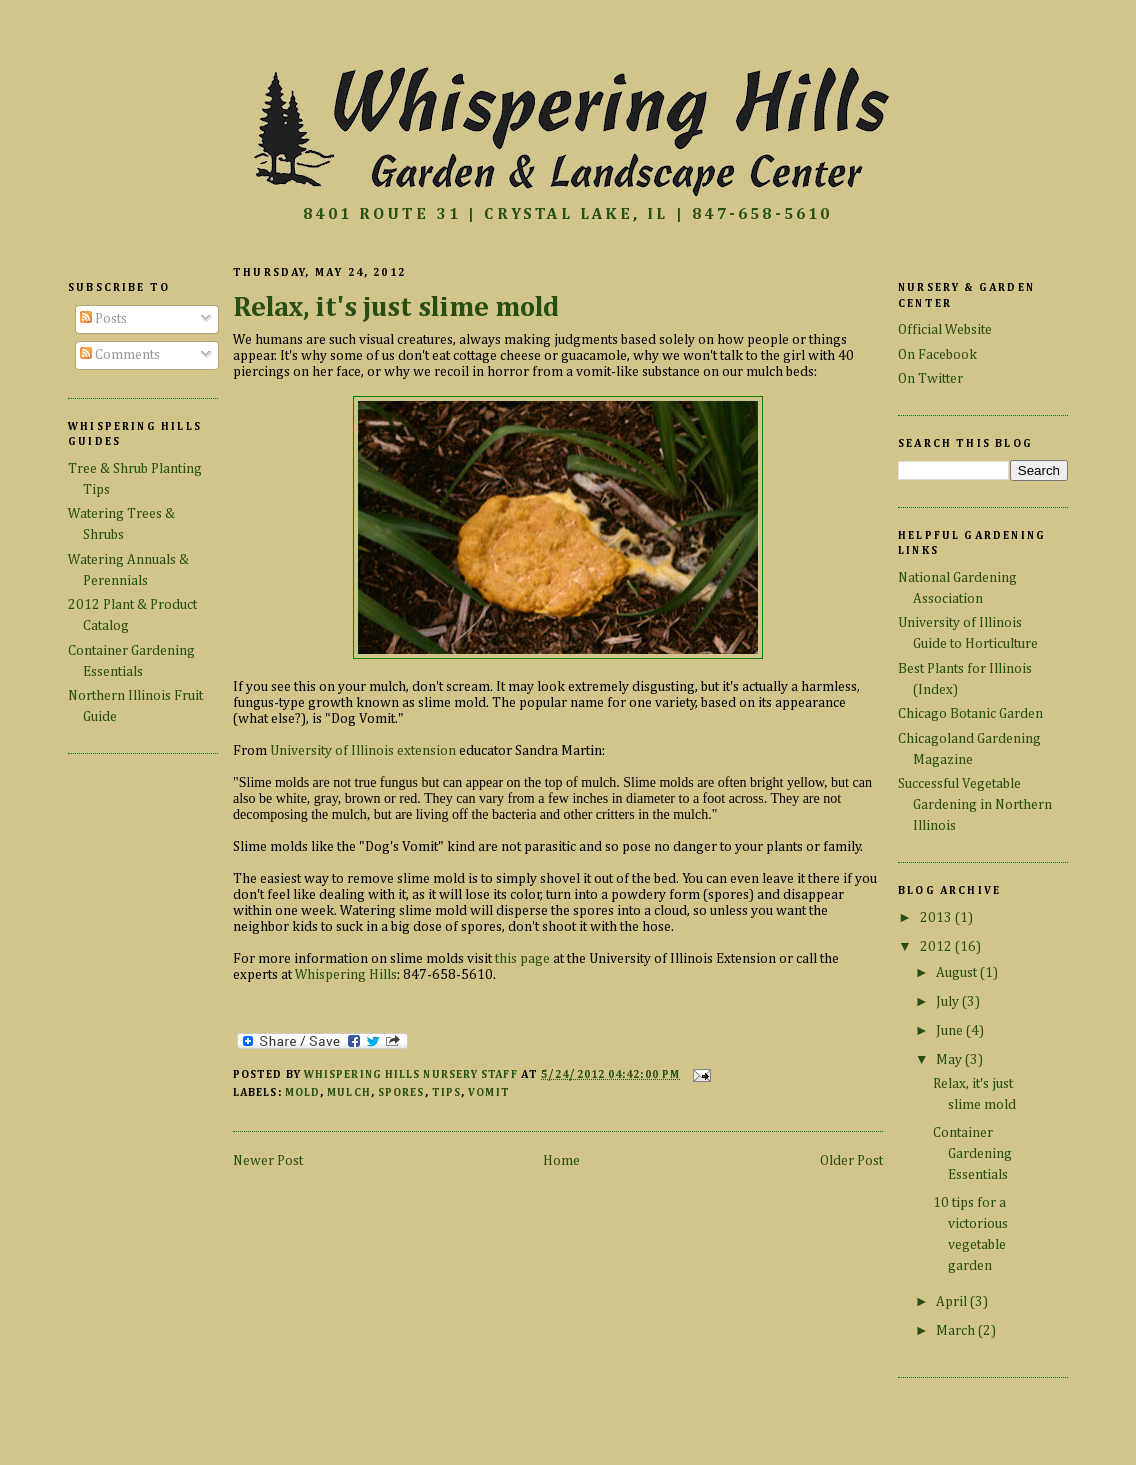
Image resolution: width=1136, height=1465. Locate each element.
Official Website (945, 330)
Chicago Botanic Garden (970, 714)
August (958, 973)
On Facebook (937, 355)
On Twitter (930, 379)
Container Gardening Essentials (972, 1154)
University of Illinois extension (363, 751)
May (950, 1060)
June (951, 1031)
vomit (488, 1093)
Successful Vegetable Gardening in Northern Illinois (975, 805)
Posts (103, 319)
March (957, 1331)
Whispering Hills (346, 975)
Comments (120, 355)
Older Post (851, 1161)
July (949, 1002)
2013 (937, 918)
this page (522, 959)
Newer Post (268, 1161)
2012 (937, 947)
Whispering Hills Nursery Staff (412, 1075)
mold (302, 1093)
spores (401, 1093)
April (953, 1302)
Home (561, 1161)
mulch (348, 1093)
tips (446, 1093)
